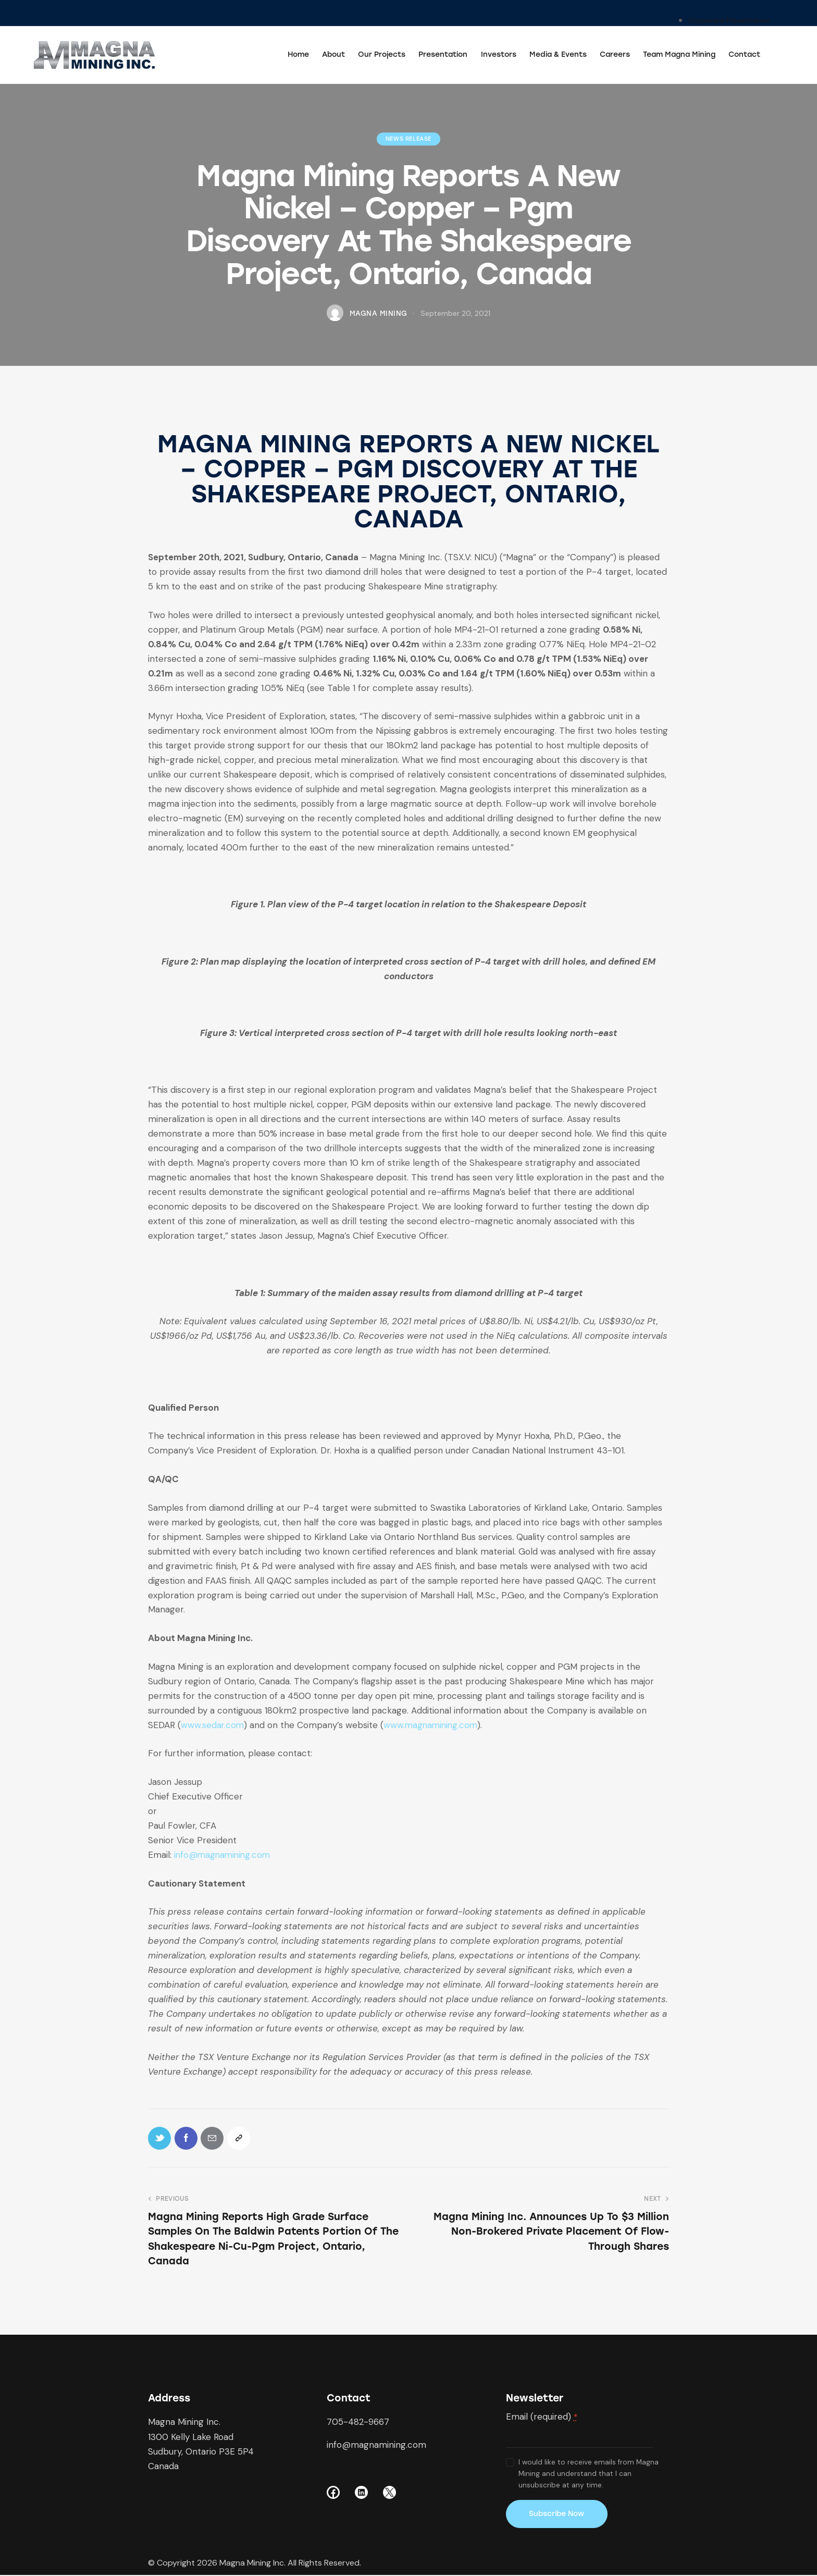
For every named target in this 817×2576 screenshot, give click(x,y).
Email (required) (541, 2417)
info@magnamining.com (224, 1854)
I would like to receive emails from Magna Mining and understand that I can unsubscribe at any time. (588, 2474)
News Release (408, 138)
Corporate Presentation (729, 20)
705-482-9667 (358, 2423)
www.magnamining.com (433, 1725)
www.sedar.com (213, 1725)
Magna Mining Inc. (252, 2563)
